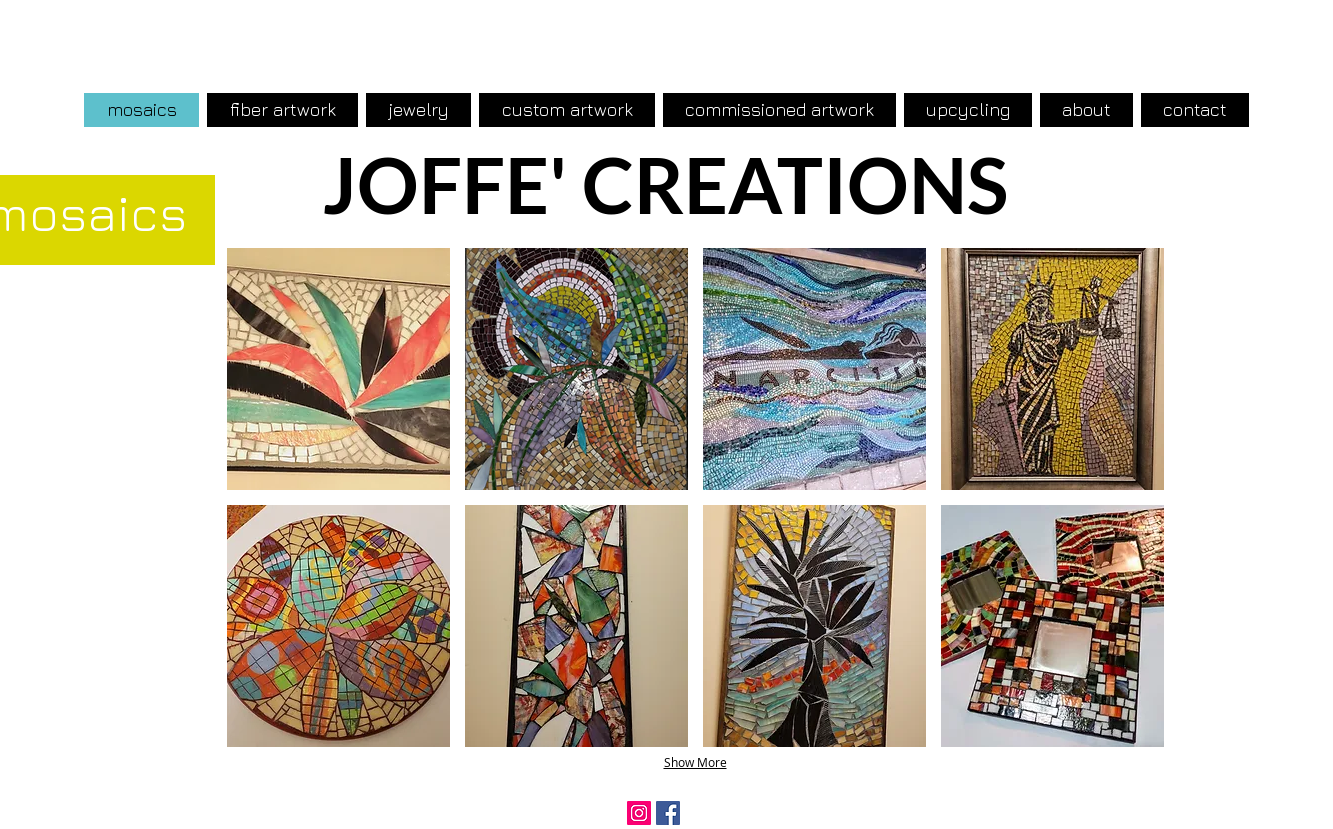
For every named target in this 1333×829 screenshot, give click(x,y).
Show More (695, 762)
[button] (338, 369)
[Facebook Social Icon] (668, 813)
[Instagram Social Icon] (639, 813)
